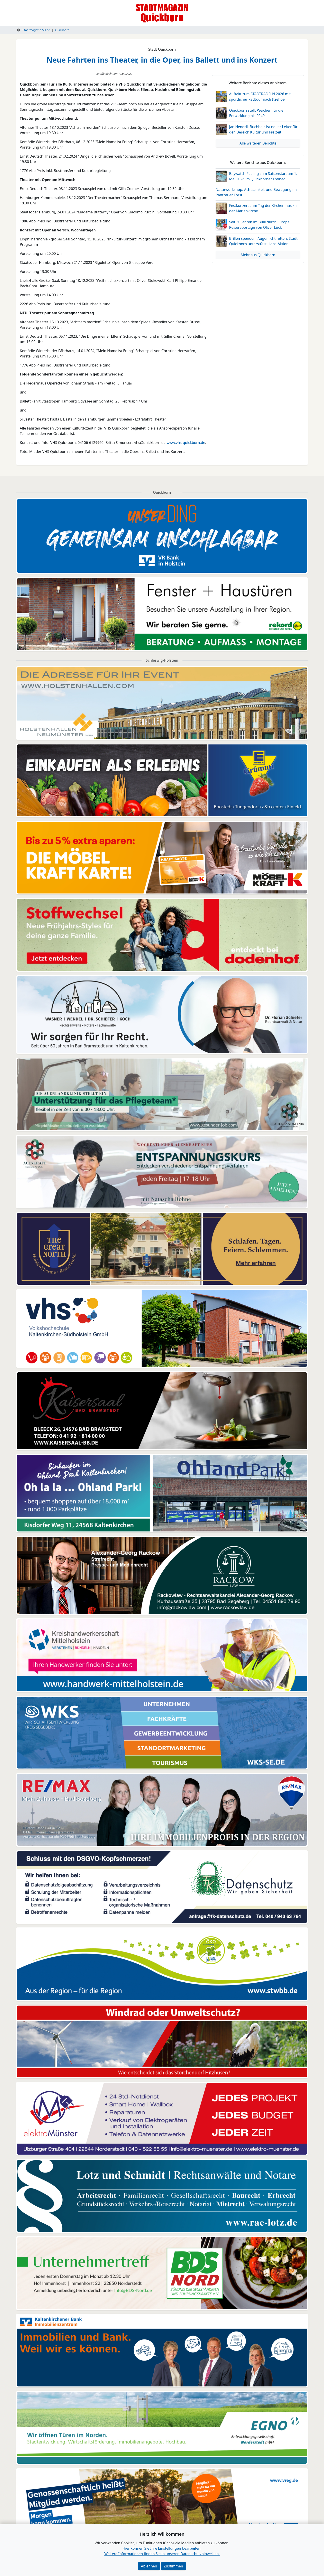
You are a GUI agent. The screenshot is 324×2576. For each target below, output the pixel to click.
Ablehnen (149, 2566)
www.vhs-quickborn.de (185, 442)
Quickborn (62, 30)
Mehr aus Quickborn (258, 254)
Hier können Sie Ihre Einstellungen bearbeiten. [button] (162, 2548)
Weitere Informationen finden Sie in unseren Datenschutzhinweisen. (162, 2553)
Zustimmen (173, 2566)
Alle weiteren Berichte (258, 143)
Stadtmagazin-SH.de (33, 30)
